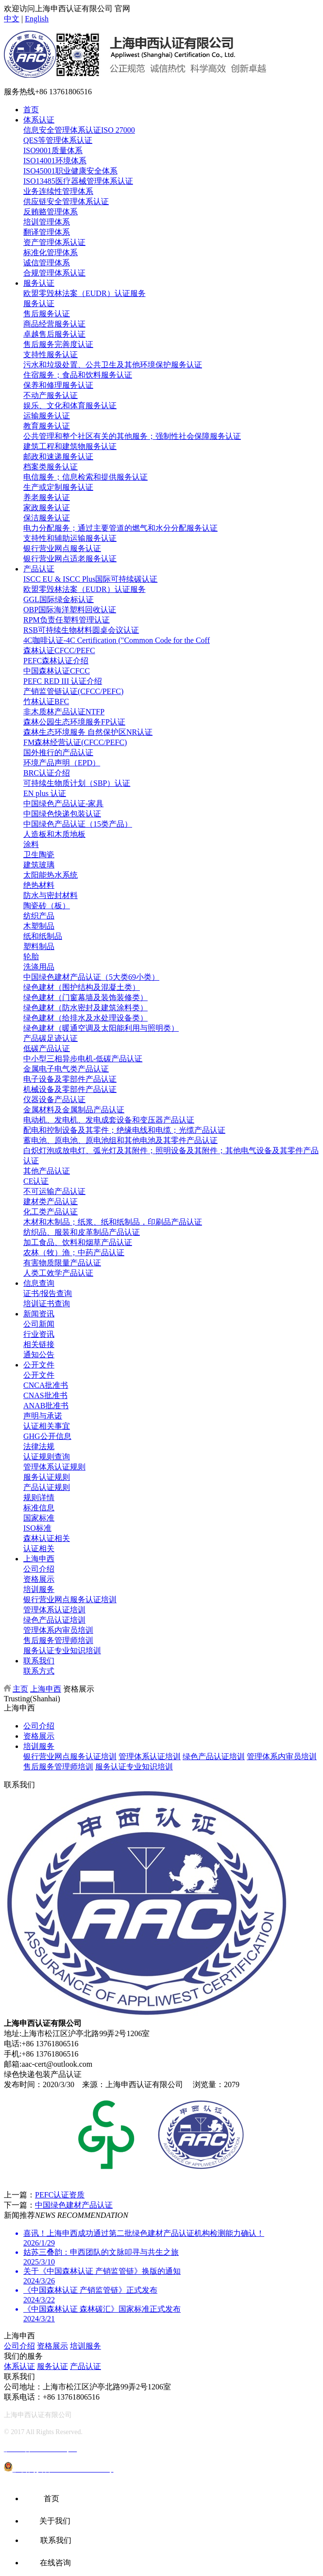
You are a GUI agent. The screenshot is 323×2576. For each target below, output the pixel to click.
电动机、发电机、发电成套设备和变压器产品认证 (108, 1120)
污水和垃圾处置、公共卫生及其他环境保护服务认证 (112, 365)
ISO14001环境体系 (54, 160)
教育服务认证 (46, 426)
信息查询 (38, 1283)
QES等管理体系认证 (57, 140)
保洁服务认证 (46, 518)
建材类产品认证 (50, 1201)
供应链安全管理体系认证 (66, 201)
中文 (11, 19)
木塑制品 (38, 926)
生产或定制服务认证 (58, 487)
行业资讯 (38, 1334)
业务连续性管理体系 (58, 191)
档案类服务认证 (50, 467)
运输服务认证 (46, 416)
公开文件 (38, 1365)
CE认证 (36, 1181)
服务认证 (38, 283)
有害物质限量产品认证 (62, 1263)
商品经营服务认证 (54, 324)
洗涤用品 (38, 967)
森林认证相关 (46, 1538)
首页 (31, 109)
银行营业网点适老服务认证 (70, 558)
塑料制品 (38, 946)
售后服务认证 (46, 314)
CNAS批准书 (45, 1395)
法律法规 (38, 1446)
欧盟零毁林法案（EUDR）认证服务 (84, 293)
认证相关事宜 (46, 1426)
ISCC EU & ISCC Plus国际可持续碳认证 (90, 579)
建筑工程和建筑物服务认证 (70, 446)
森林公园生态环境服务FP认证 (74, 722)
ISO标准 (37, 1528)
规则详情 (38, 1497)
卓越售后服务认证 (54, 334)
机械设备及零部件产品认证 (70, 1089)
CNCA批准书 (45, 1385)
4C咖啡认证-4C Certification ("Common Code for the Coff (116, 640)
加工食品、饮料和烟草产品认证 (77, 1242)
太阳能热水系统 (50, 875)
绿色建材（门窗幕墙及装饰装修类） (85, 997)
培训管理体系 (46, 222)
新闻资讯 (38, 1314)
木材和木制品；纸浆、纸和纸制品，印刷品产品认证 (112, 1222)
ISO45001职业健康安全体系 (70, 171)
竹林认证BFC (46, 701)
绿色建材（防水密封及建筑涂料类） (85, 1007)
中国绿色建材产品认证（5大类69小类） (91, 977)
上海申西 (38, 1559)
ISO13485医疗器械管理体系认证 (78, 181)
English (37, 19)
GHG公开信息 (47, 1436)
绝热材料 (38, 885)
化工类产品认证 (50, 1212)
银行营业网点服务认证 (62, 548)
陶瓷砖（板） (46, 905)
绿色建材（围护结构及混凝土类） (81, 987)
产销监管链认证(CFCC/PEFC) (73, 691)
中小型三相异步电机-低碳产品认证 (82, 1059)
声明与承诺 (42, 1416)
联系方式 (38, 1671)
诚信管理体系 (46, 263)
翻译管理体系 (46, 232)
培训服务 (38, 1589)
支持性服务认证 (50, 354)
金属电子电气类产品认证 (66, 1069)
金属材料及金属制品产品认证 (73, 1110)
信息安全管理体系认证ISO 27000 (79, 130)
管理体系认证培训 (54, 1610)
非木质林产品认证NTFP (63, 712)
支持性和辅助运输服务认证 (70, 538)
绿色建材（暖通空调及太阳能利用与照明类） (101, 1028)
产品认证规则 (46, 1487)
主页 (20, 1689)
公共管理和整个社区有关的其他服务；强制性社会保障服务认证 (132, 436)
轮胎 (31, 956)
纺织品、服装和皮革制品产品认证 (81, 1232)
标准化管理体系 (50, 252)
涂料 (31, 844)
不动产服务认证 (50, 395)
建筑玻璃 (38, 865)
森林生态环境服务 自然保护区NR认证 (88, 732)
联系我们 (38, 1661)
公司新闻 (38, 1324)
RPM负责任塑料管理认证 (66, 620)
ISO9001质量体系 (53, 150)
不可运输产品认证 (54, 1191)
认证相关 (38, 1548)
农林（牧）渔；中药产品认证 (73, 1252)
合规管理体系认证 (54, 273)
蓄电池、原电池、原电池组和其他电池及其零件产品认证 (120, 1140)
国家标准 (38, 1518)
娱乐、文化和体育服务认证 (70, 405)
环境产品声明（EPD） (61, 763)
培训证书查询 (46, 1303)
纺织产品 (38, 916)
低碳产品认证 (46, 1048)
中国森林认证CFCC (56, 671)
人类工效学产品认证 (58, 1273)
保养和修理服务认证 (58, 385)
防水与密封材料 (50, 895)
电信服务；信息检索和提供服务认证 (85, 477)
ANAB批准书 (45, 1405)
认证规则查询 (46, 1456)
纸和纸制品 (42, 936)
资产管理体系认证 (54, 242)
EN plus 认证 (44, 793)
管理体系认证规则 (54, 1467)
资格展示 (38, 1579)
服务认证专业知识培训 (62, 1650)
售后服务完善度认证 (58, 344)
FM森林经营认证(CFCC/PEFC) (75, 742)
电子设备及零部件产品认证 (70, 1079)
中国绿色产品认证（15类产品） (77, 824)
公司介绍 (38, 1569)
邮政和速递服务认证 (58, 456)
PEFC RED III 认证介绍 (62, 681)
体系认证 (38, 120)
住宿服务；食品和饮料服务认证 (77, 375)
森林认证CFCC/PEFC (59, 650)
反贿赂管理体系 (50, 211)
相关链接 (38, 1344)
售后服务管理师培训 (58, 1640)
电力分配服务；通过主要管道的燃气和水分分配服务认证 (120, 528)
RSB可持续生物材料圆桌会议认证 (81, 630)
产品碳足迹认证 (50, 1038)
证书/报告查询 (47, 1293)
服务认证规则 (46, 1477)
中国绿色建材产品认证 (74, 2205)
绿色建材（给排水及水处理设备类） (85, 1018)
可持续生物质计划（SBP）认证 (76, 783)
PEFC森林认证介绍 (55, 661)
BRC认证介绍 (46, 773)
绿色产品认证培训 (54, 1620)
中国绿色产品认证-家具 (63, 803)
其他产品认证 (46, 1171)
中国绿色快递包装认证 (62, 814)
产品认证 (38, 569)
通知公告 (38, 1354)
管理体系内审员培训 (58, 1630)
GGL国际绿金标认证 (58, 599)
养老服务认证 (46, 497)
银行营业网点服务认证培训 (70, 1599)
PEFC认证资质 (60, 2195)
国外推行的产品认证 (58, 752)
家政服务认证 (46, 507)
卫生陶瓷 (38, 854)
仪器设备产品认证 (54, 1099)
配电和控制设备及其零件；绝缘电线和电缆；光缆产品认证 (124, 1130)
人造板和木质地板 (54, 834)
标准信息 (38, 1508)
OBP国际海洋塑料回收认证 (69, 609)
